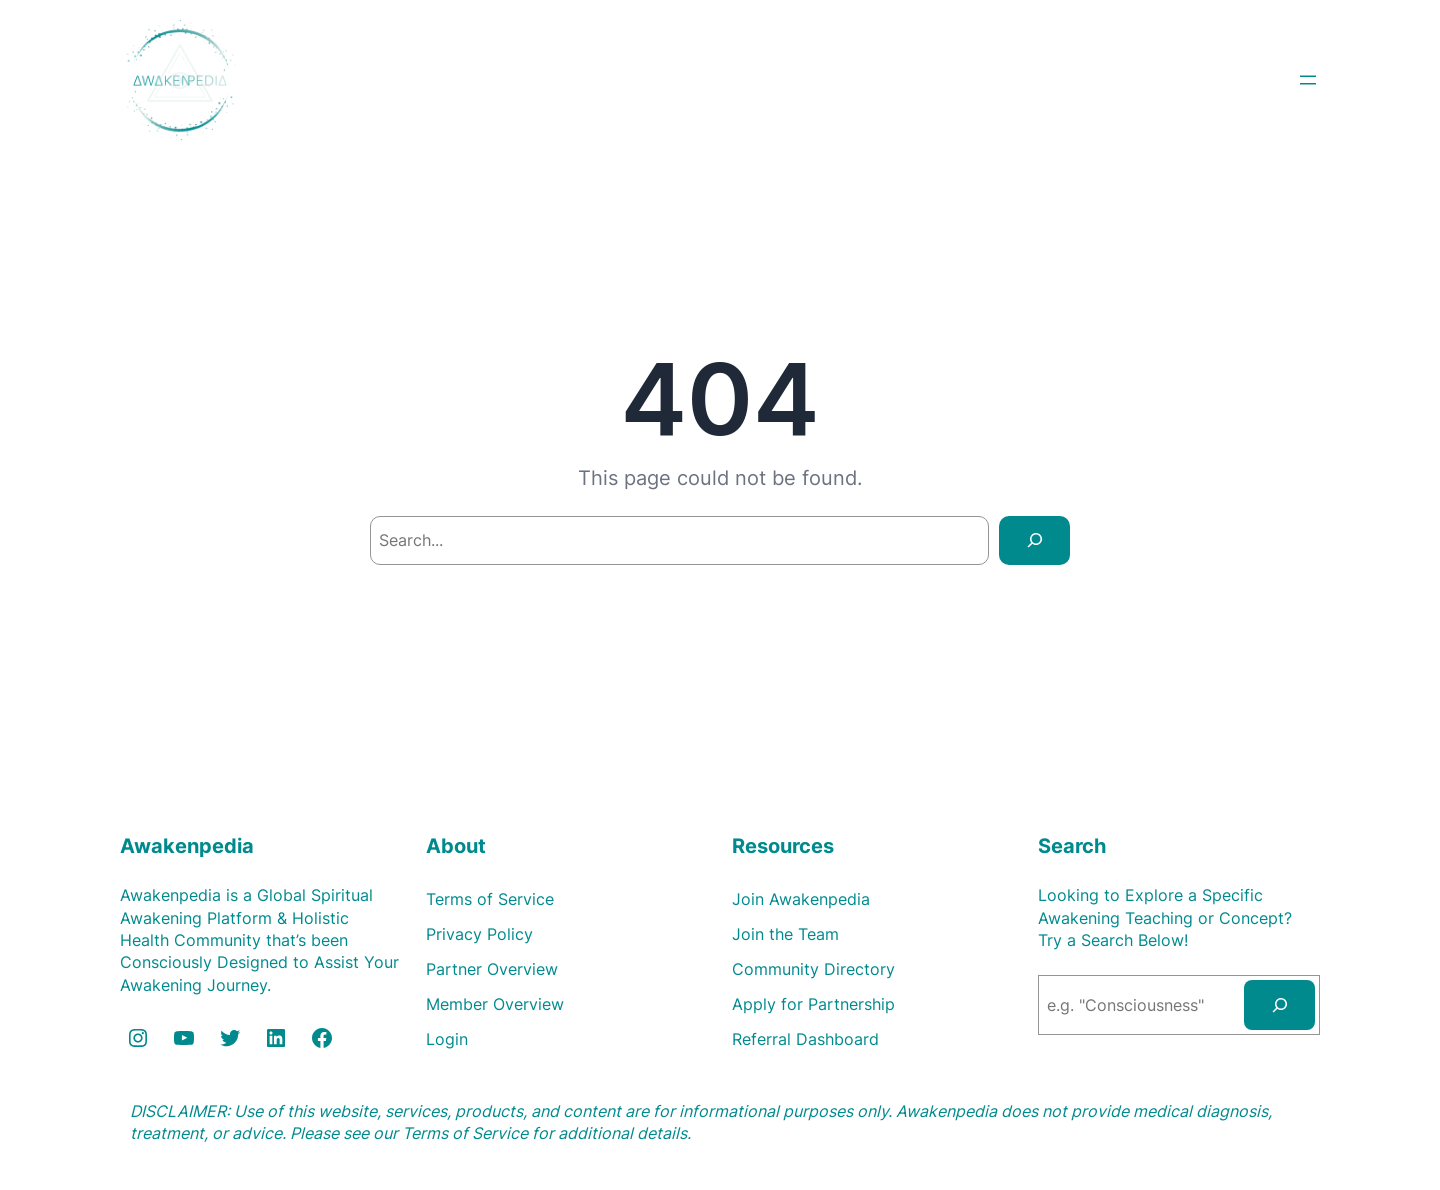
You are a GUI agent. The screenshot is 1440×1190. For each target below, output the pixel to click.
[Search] (1034, 540)
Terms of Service (465, 1133)
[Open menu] (1308, 80)
